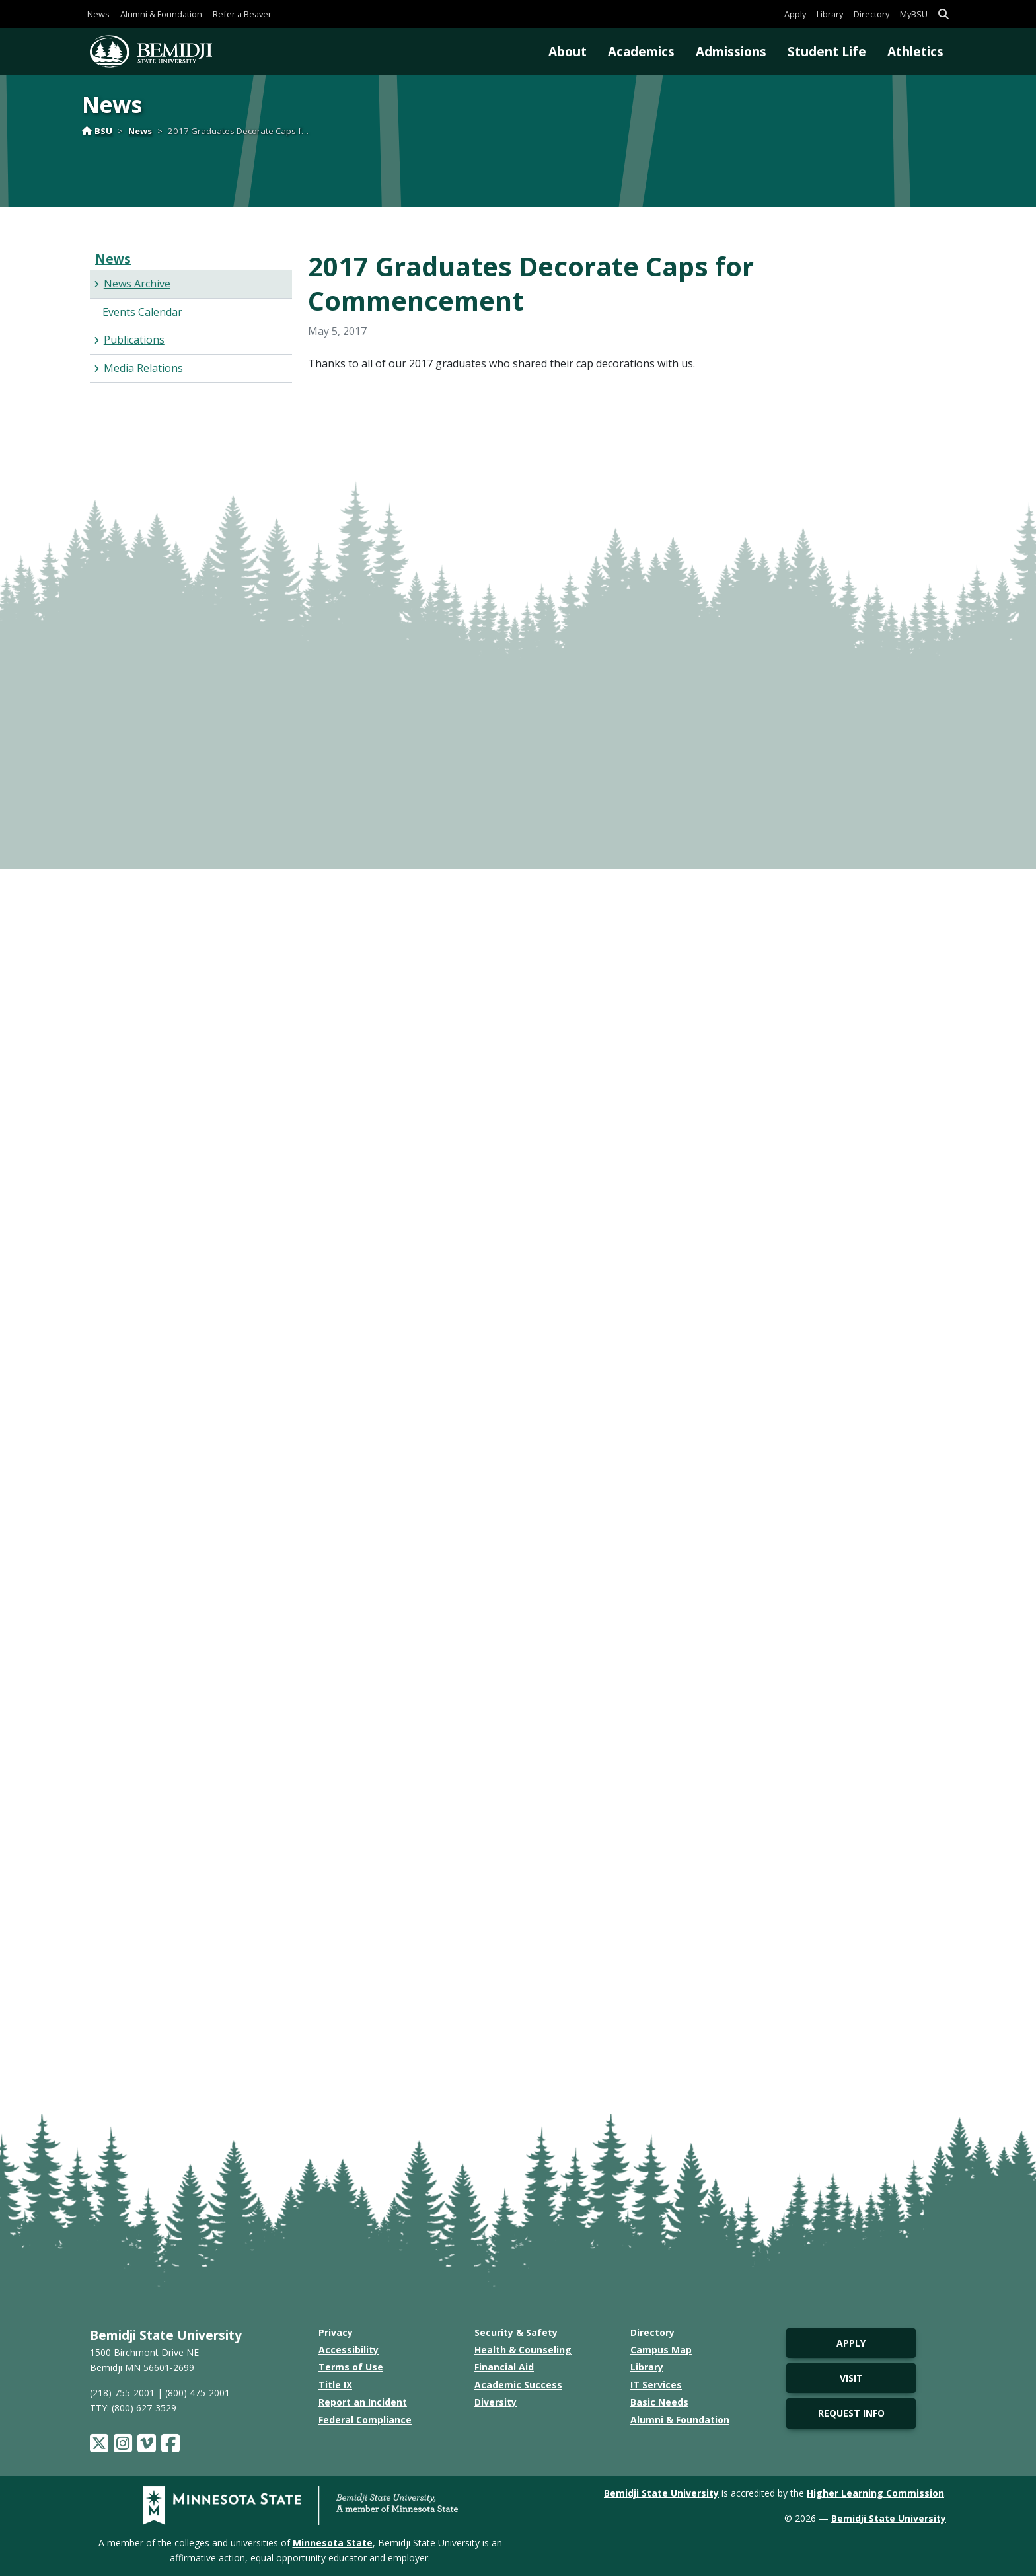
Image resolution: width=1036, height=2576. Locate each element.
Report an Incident (362, 2402)
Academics (641, 51)
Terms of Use (350, 2367)
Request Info (851, 2413)
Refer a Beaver (242, 14)
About (567, 51)
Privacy (335, 2332)
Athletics (915, 51)
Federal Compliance (365, 2419)
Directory (871, 14)
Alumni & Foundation (161, 14)
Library (830, 14)
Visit (851, 2378)
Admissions (731, 51)
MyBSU (914, 14)
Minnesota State (333, 2542)
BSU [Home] (97, 131)
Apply (795, 14)
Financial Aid (504, 2367)
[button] (943, 14)
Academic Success (518, 2384)
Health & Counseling (523, 2349)
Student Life (827, 51)
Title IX (335, 2384)
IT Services (656, 2384)
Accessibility (348, 2349)
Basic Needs (659, 2402)
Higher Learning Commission (875, 2493)
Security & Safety (516, 2332)
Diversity (495, 2402)
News (98, 14)
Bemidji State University (166, 2335)
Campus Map (661, 2349)
